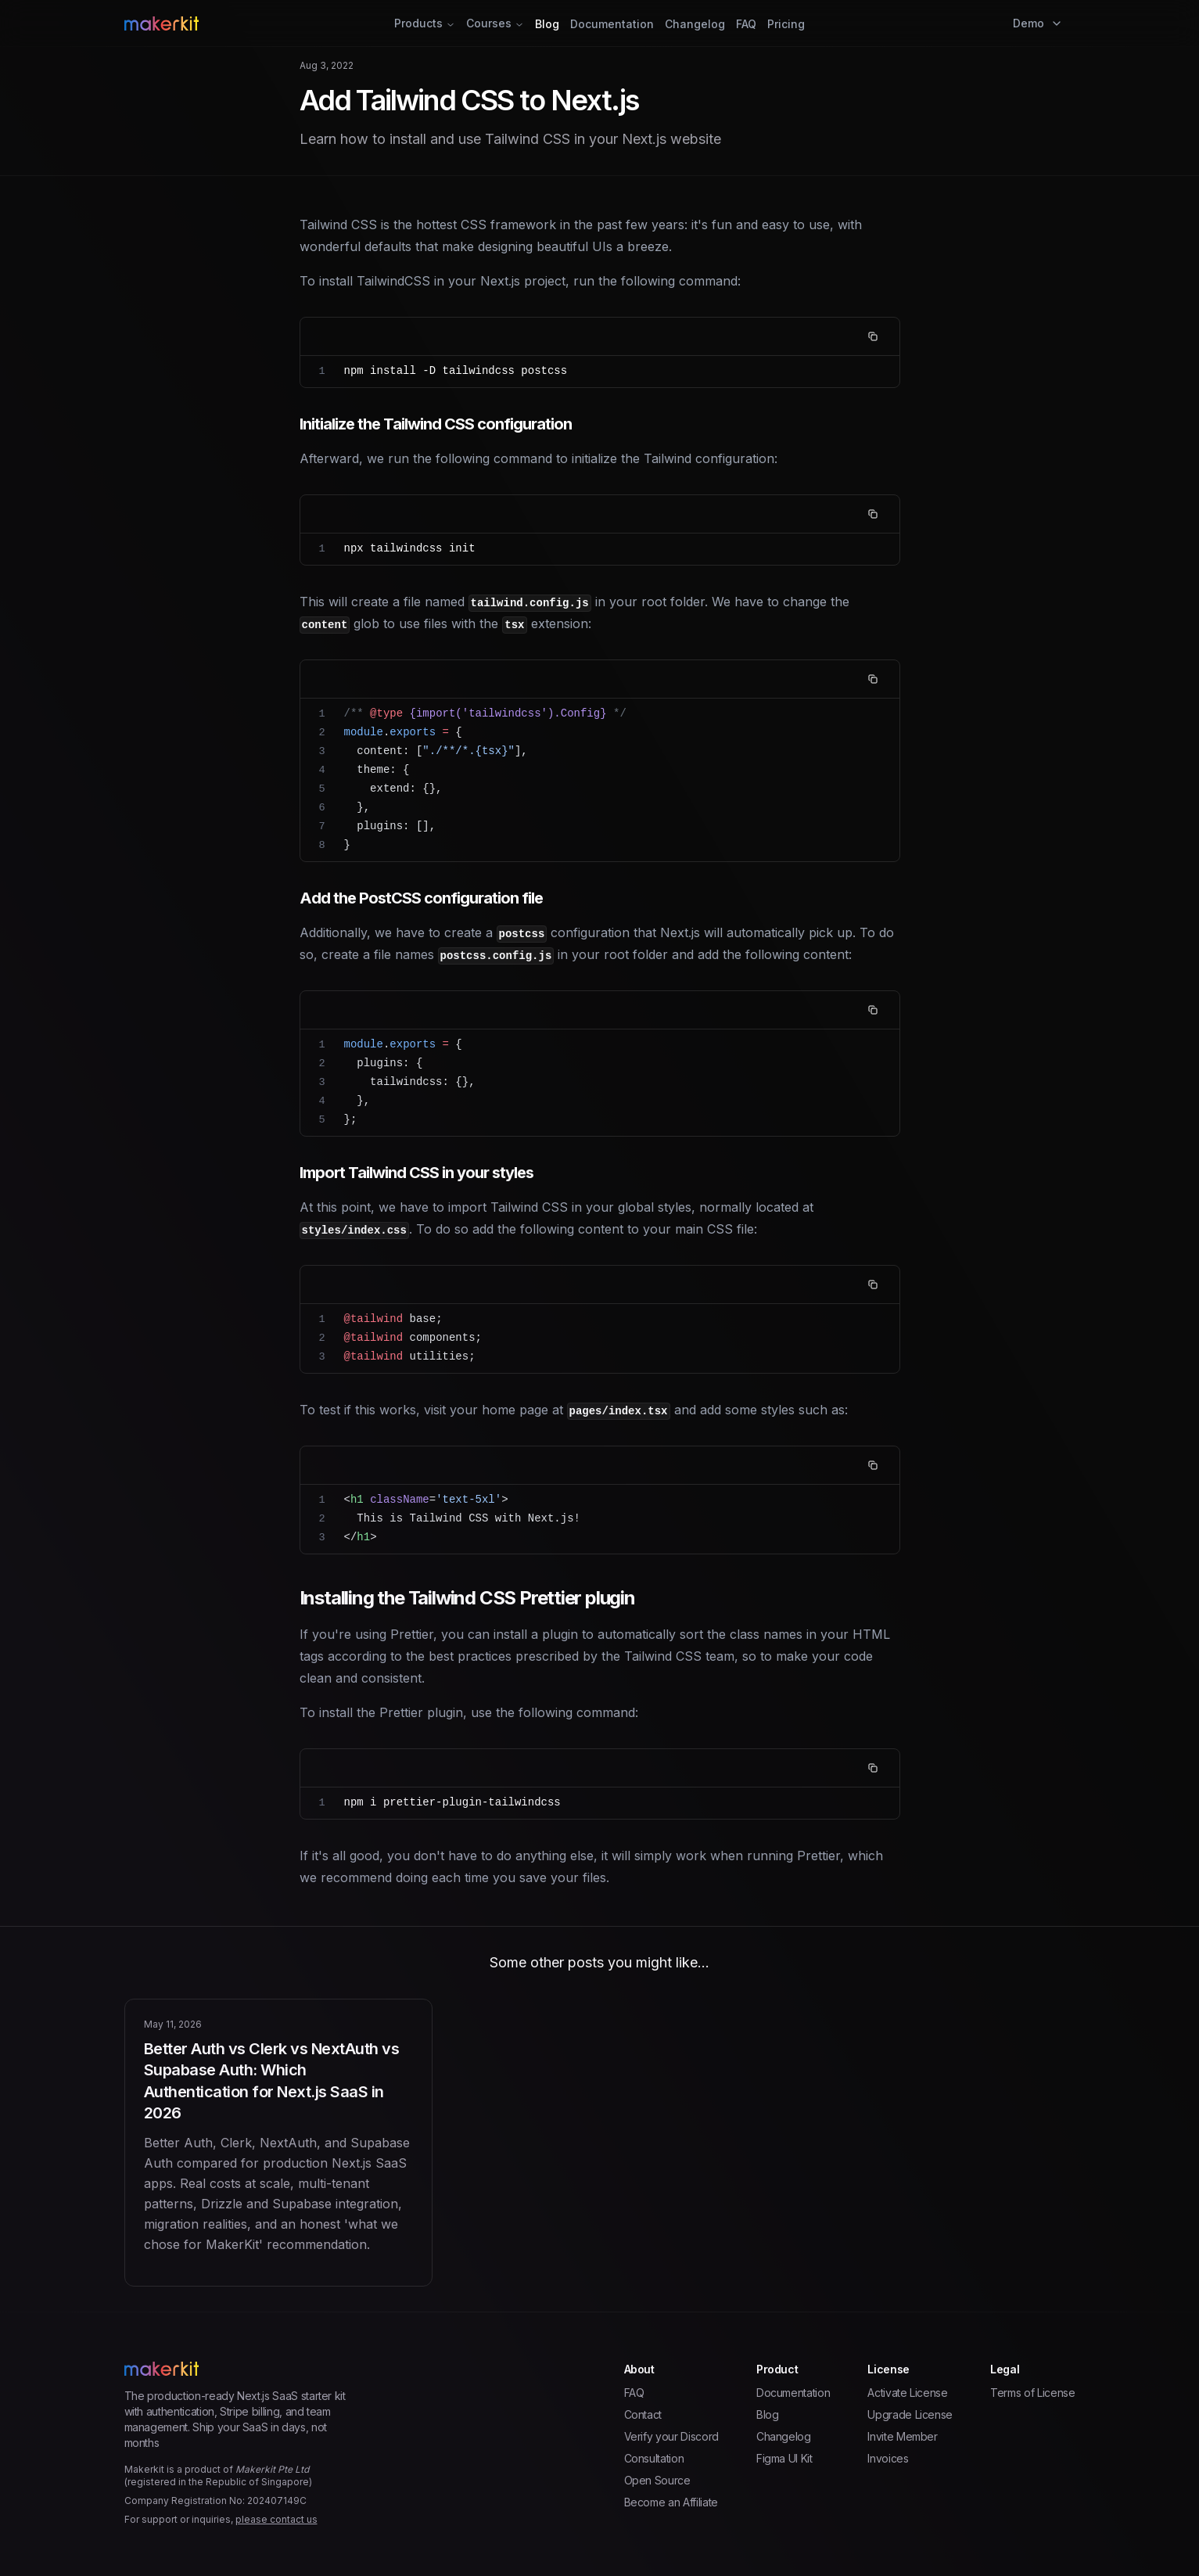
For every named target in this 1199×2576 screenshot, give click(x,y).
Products (424, 23)
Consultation (654, 2458)
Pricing (786, 24)
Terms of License (1032, 2392)
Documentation (612, 24)
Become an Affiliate (671, 2502)
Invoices (887, 2458)
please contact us (276, 2519)
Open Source (657, 2480)
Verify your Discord (671, 2436)
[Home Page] (282, 23)
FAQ (746, 24)
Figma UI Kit (784, 2458)
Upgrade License (910, 2414)
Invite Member (902, 2436)
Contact (643, 2414)
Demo (1038, 23)
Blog (547, 24)
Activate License (907, 2392)
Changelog (695, 24)
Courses (495, 23)
